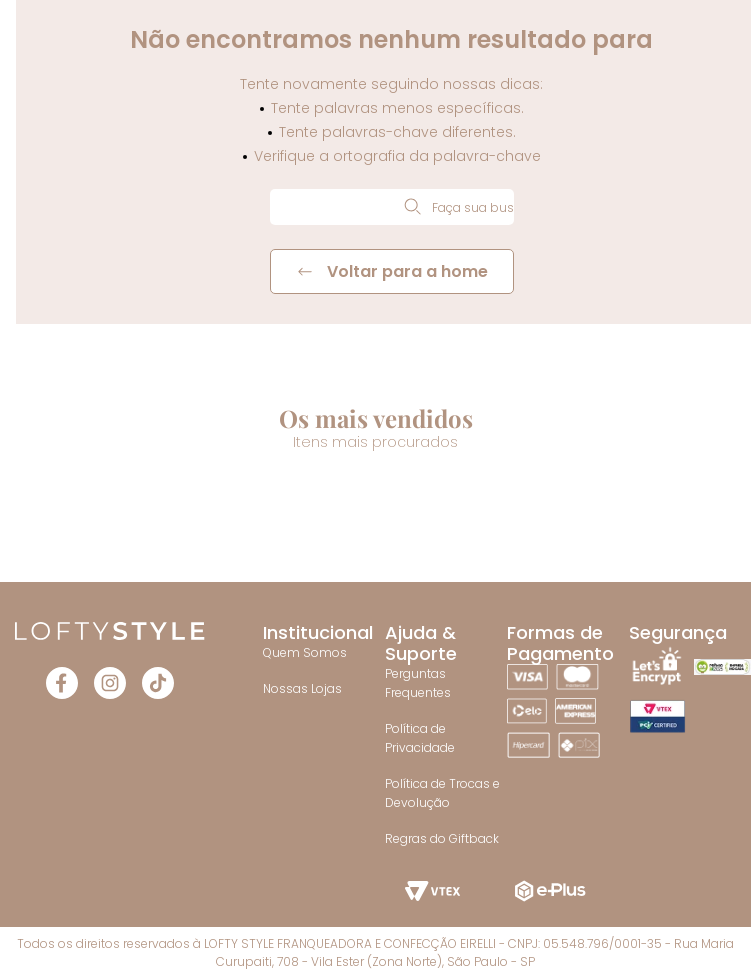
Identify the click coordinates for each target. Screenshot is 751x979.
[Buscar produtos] (412, 206)
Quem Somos (305, 652)
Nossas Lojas (302, 688)
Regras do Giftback (442, 838)
